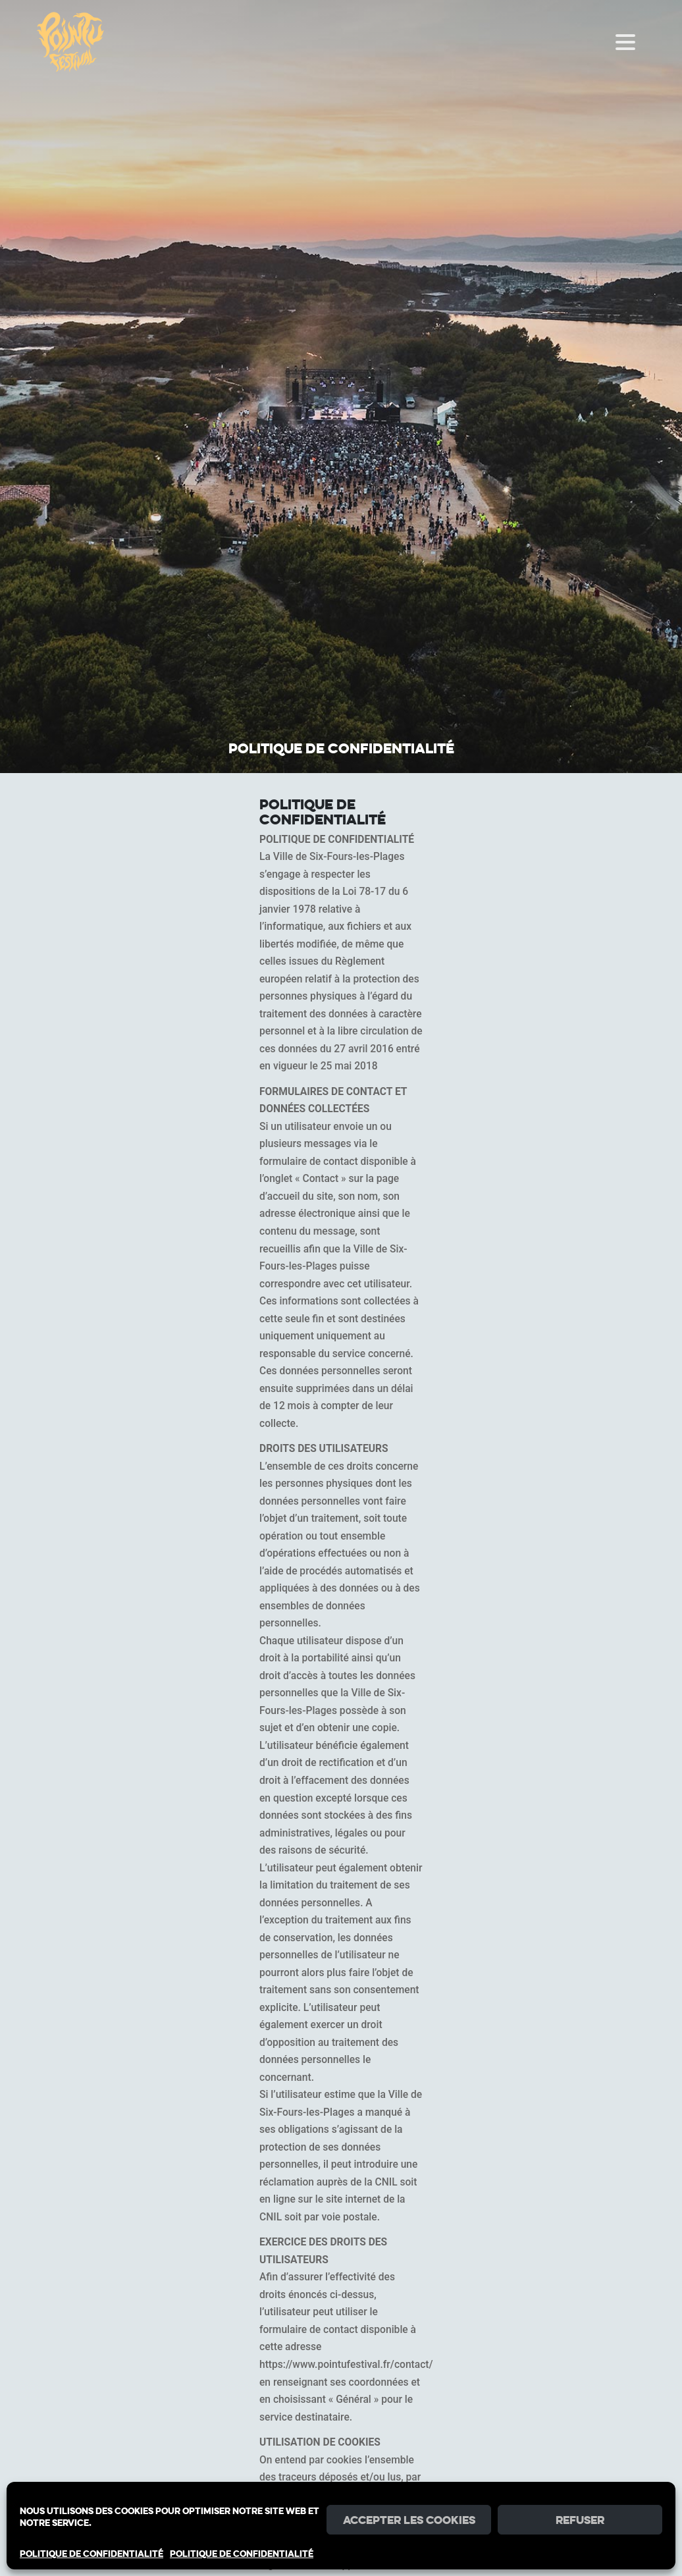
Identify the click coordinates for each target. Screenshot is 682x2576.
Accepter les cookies (409, 2520)
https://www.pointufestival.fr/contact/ (346, 2365)
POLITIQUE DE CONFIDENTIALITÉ (91, 2554)
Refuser (580, 2520)
